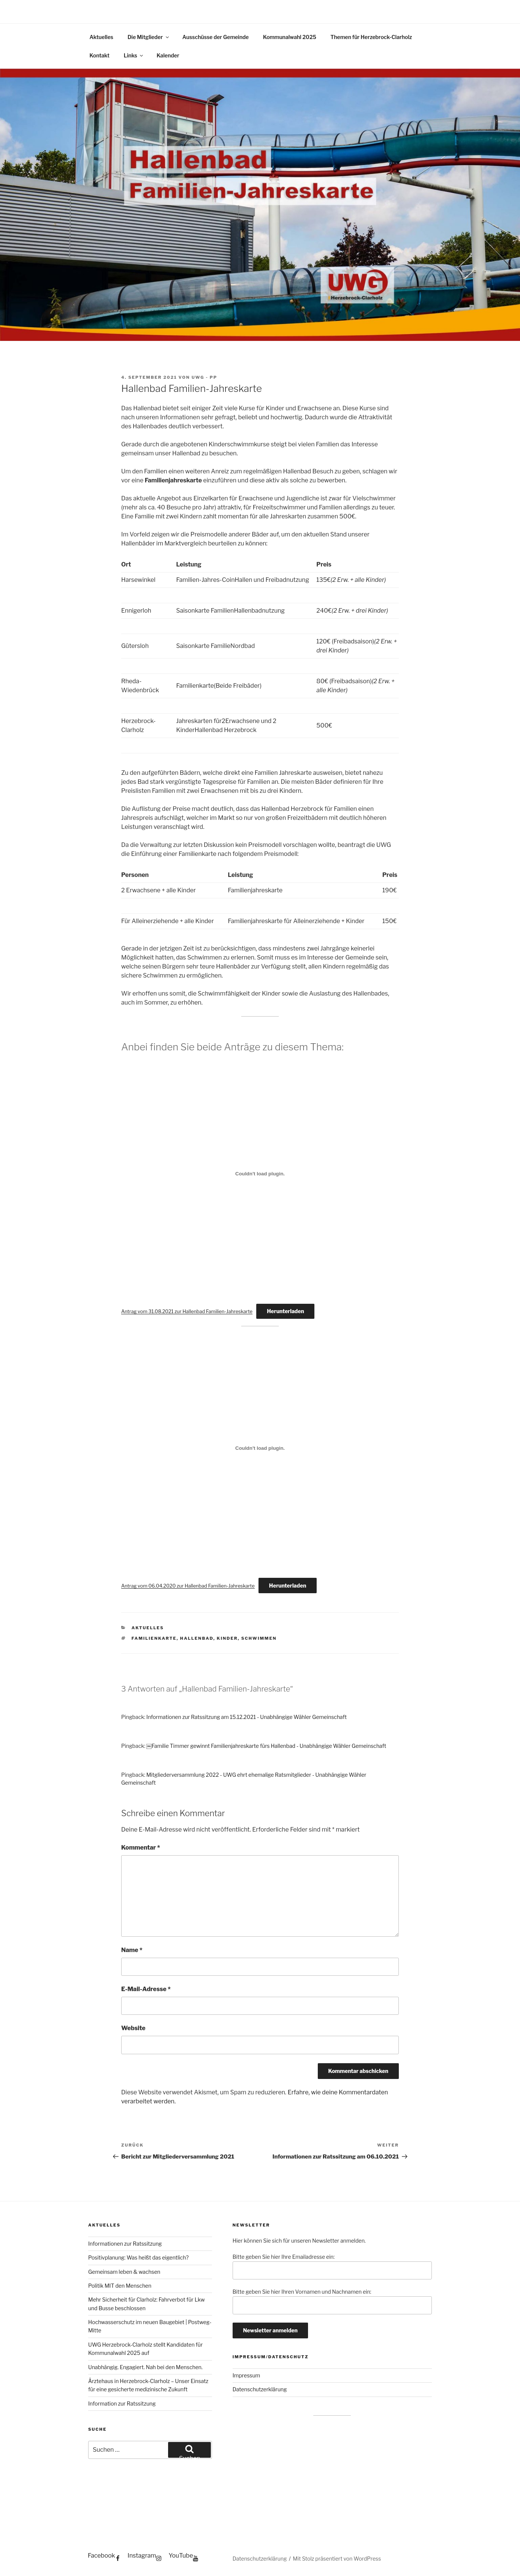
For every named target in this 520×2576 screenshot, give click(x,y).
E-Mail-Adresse (146, 1989)
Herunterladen (285, 1311)
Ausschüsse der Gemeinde (215, 37)
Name (132, 1950)
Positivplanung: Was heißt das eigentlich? (138, 2257)
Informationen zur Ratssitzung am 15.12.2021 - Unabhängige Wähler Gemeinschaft (246, 1717)
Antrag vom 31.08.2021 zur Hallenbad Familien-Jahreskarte (186, 1311)
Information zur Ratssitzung (122, 2403)
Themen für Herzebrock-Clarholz (371, 37)
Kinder (227, 1638)
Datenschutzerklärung (260, 2389)
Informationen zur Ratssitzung (125, 2243)
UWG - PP (204, 377)
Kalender (167, 55)
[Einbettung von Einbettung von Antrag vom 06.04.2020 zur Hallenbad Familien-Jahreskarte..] (260, 1448)
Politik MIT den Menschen (119, 2285)
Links (134, 55)
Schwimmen (259, 1638)
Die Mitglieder (149, 37)
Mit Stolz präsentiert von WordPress (337, 2558)
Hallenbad (196, 1638)
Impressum (246, 2375)
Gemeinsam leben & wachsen (124, 2272)
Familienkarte (154, 1638)
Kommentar (140, 1847)
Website (133, 2028)
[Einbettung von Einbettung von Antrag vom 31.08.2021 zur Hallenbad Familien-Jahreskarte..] (260, 1173)
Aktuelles (101, 37)
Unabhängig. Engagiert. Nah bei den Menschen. (145, 2367)
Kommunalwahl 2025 (289, 37)
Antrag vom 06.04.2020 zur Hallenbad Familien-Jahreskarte (188, 1586)
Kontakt (100, 55)
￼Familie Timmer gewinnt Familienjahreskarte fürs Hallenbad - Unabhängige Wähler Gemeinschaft (266, 1746)
